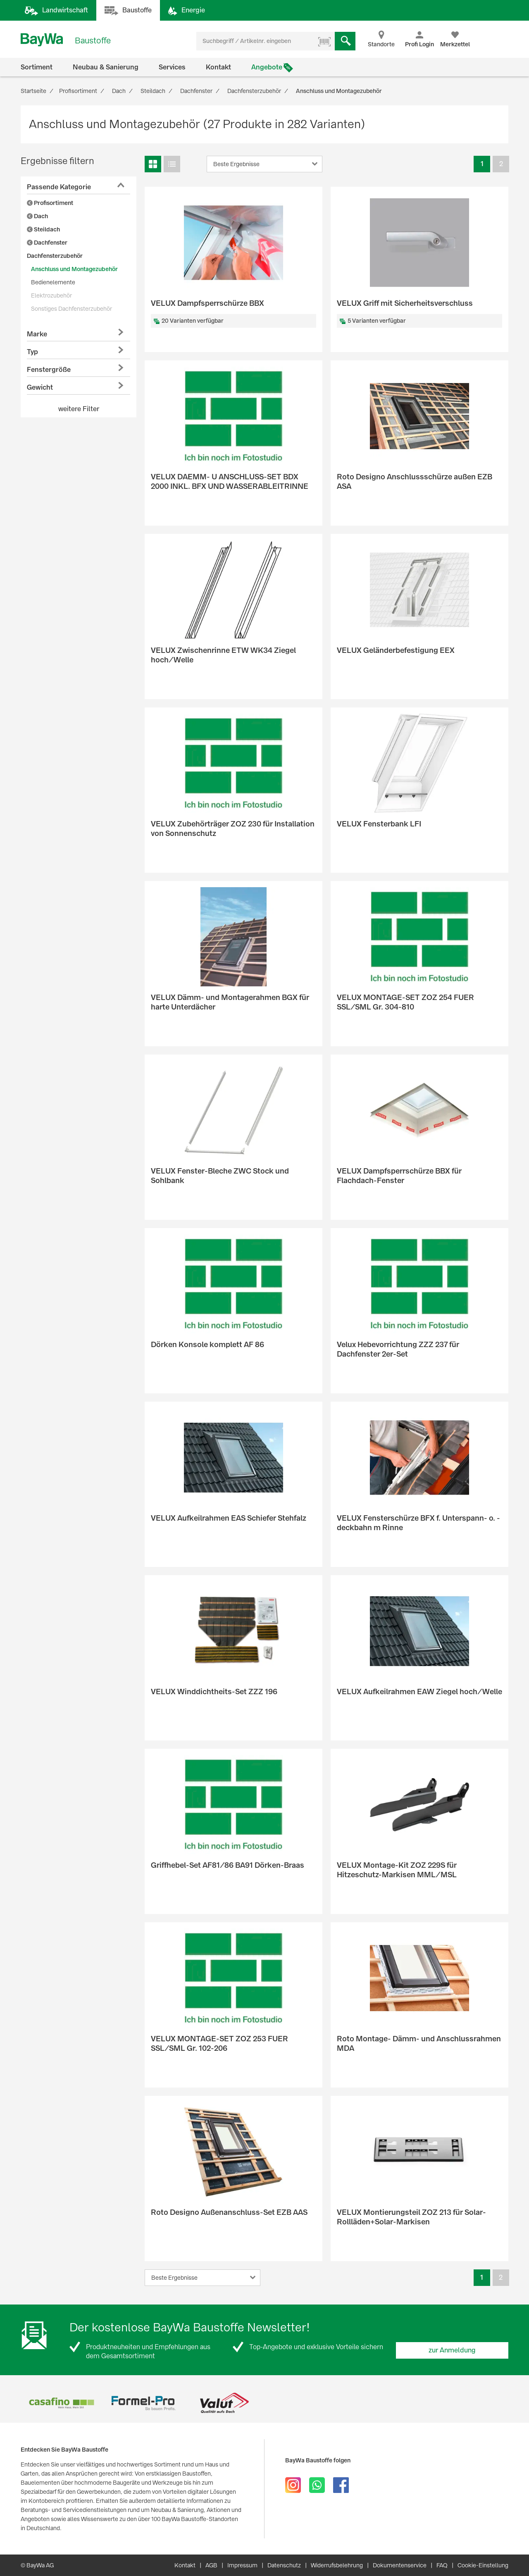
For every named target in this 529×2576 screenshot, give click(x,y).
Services (172, 67)
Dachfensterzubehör (55, 256)
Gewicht (40, 387)
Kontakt (218, 67)
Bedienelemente (53, 282)
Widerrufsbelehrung (337, 2565)
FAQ (442, 2565)
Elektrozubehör (51, 295)
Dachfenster (47, 242)
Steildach (43, 229)
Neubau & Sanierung (105, 67)
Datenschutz (284, 2565)
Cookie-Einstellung (483, 2565)
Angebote (266, 67)
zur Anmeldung (452, 2350)
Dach (37, 216)
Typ (32, 352)
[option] (61, 2403)
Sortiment (36, 67)
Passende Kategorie (59, 187)
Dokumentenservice (400, 2565)
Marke (37, 334)
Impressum (242, 2565)
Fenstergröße (49, 369)
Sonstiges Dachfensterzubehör (71, 308)
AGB (211, 2565)
